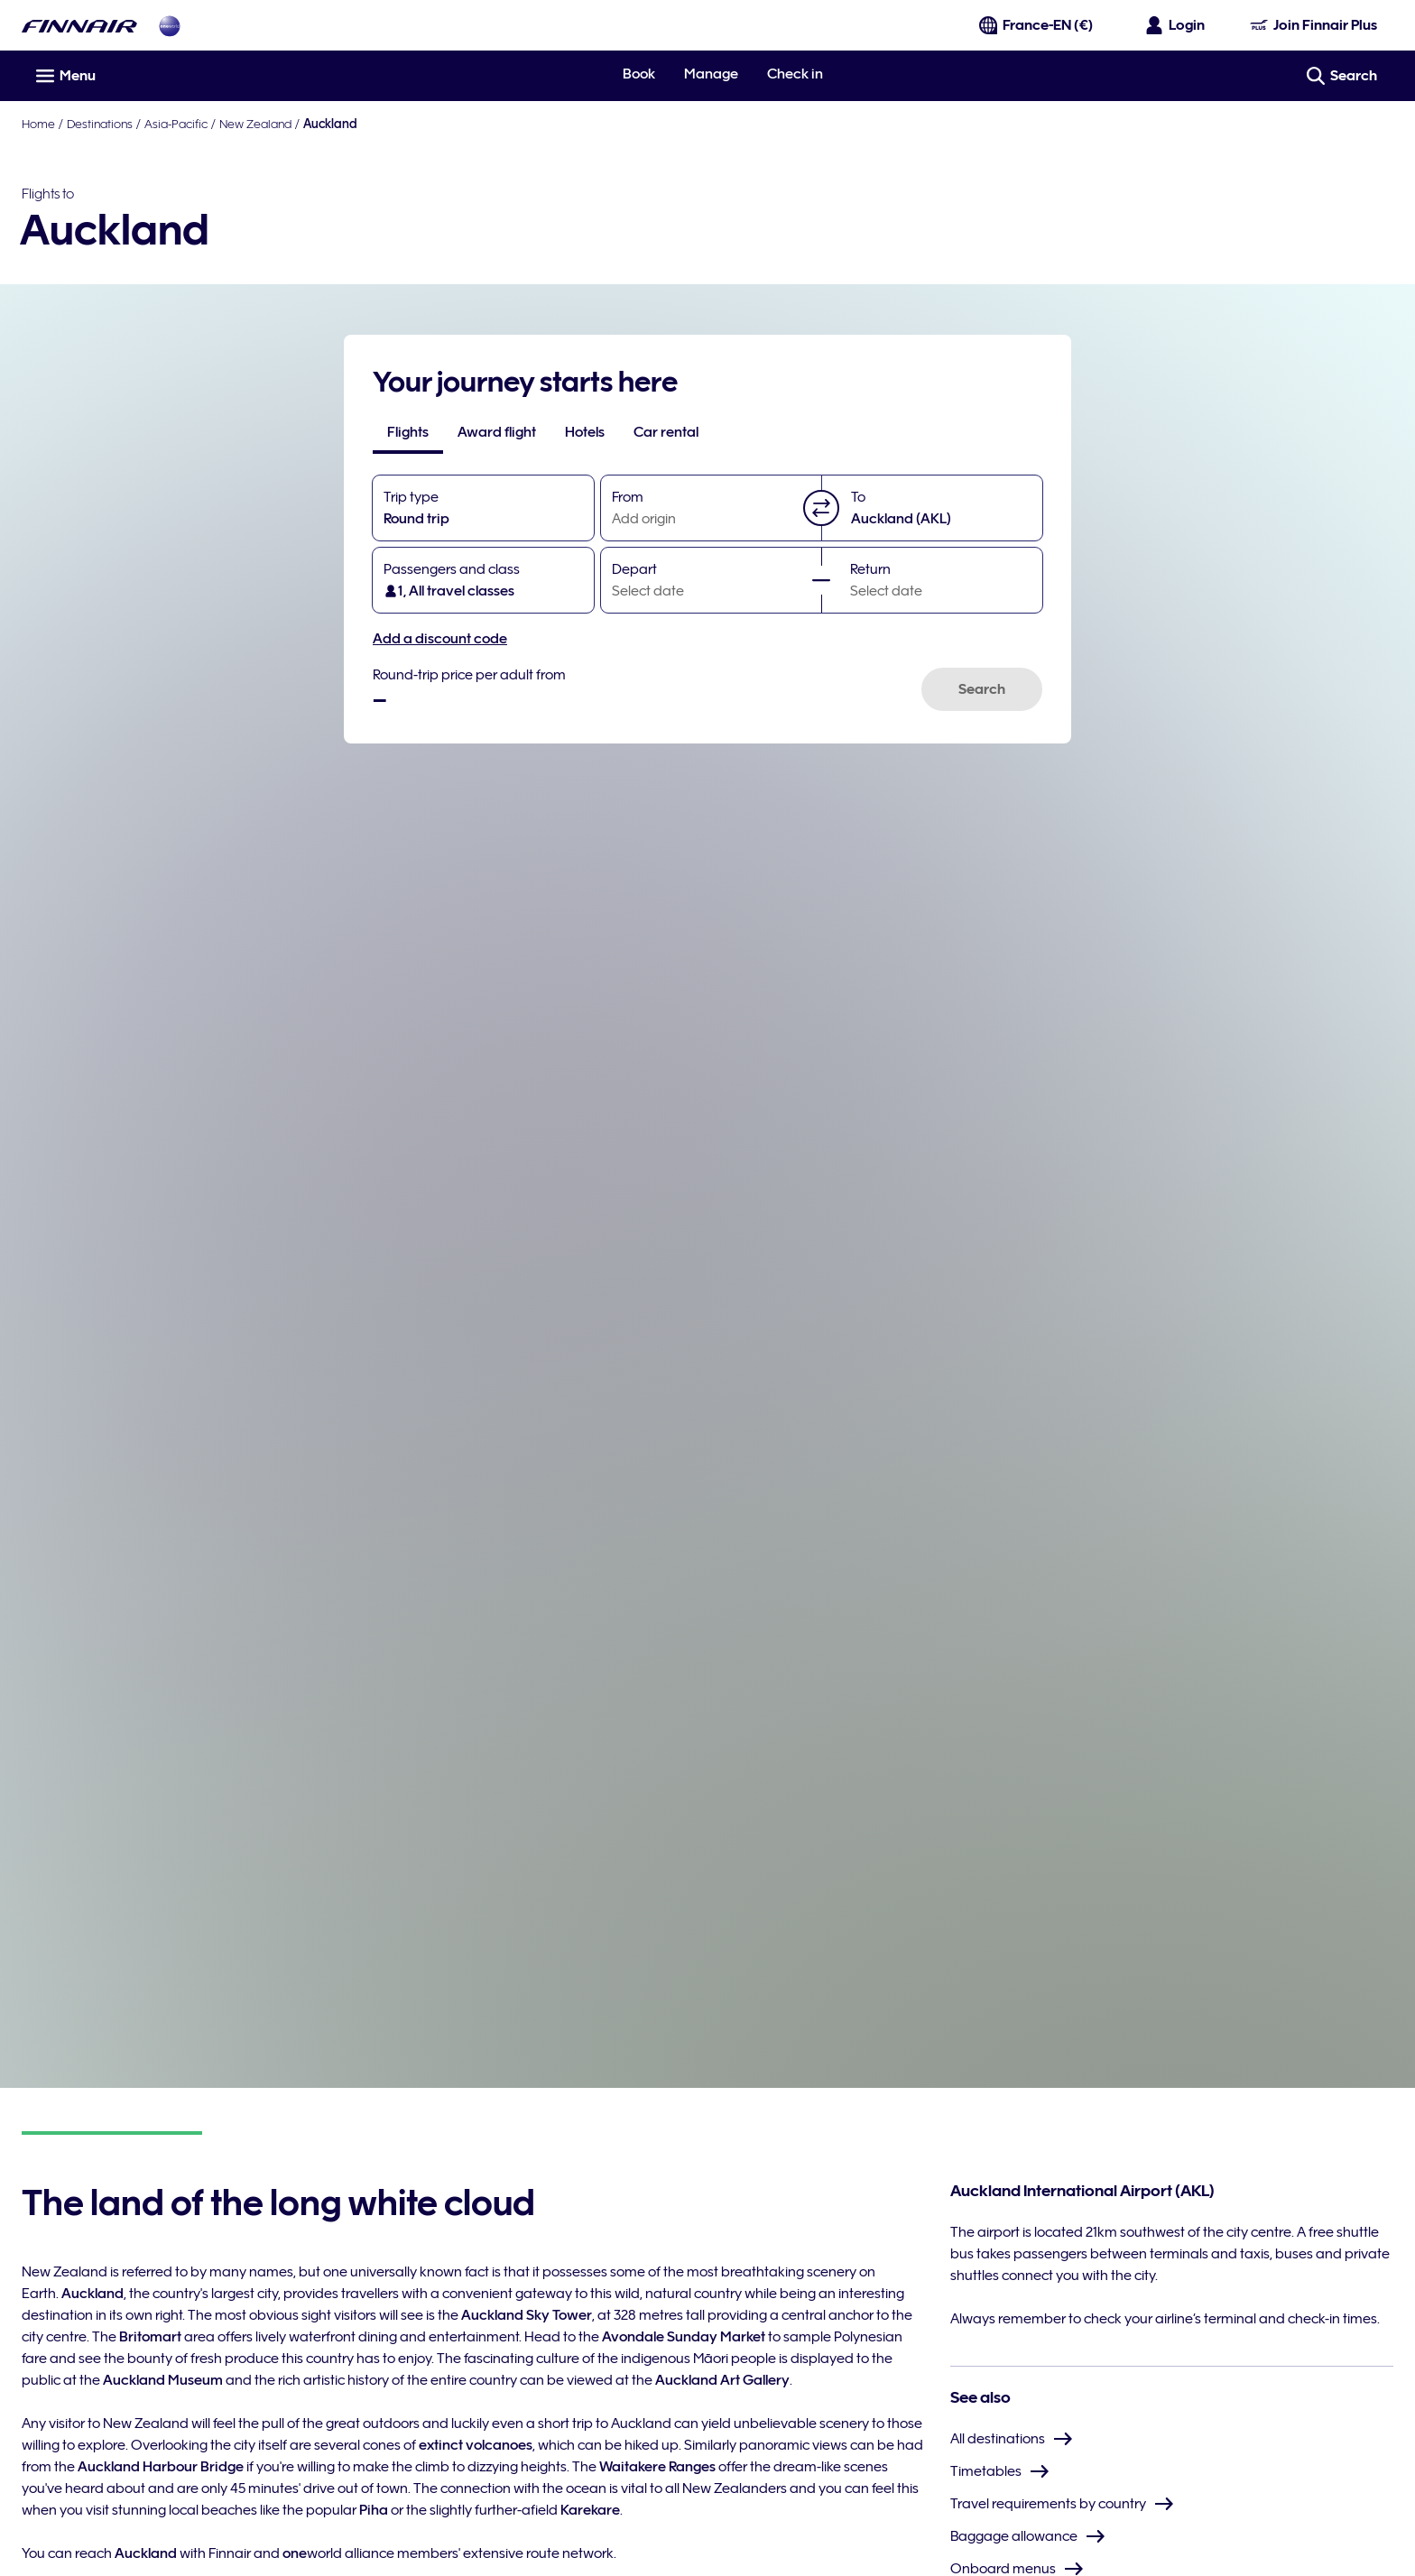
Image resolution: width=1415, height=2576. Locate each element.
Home (38, 123)
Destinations (100, 123)
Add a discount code (440, 639)
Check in (795, 74)
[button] (821, 508)
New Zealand (255, 123)
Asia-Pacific (176, 123)
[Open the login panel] (1176, 25)
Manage (711, 74)
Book (639, 74)
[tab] (408, 432)
